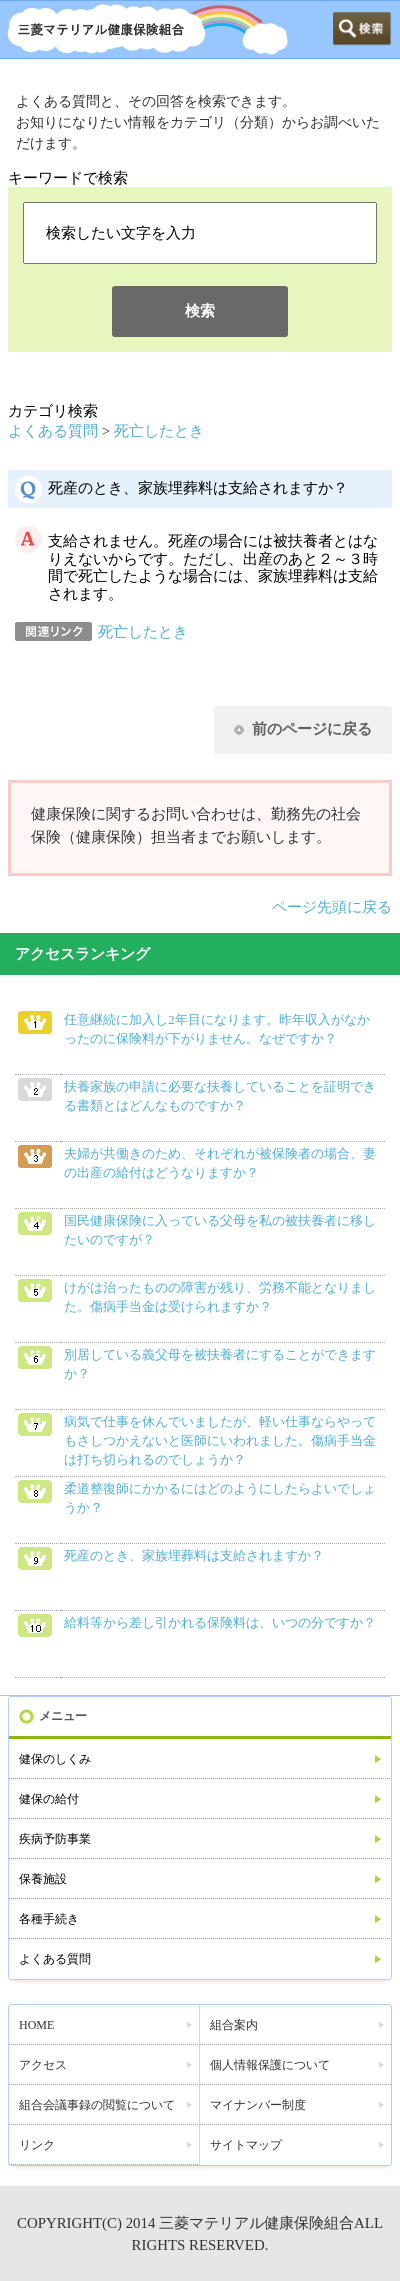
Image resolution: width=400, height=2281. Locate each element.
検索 (200, 311)
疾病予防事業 (55, 1839)
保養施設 (43, 1879)
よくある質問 (53, 431)
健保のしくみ (55, 1759)
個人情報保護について (270, 2065)
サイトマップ (246, 2145)
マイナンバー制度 (258, 2105)
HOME (36, 2025)
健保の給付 (49, 1799)
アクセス (43, 2065)
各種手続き (49, 1919)
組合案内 (234, 2025)
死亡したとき (159, 431)
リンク (37, 2145)
